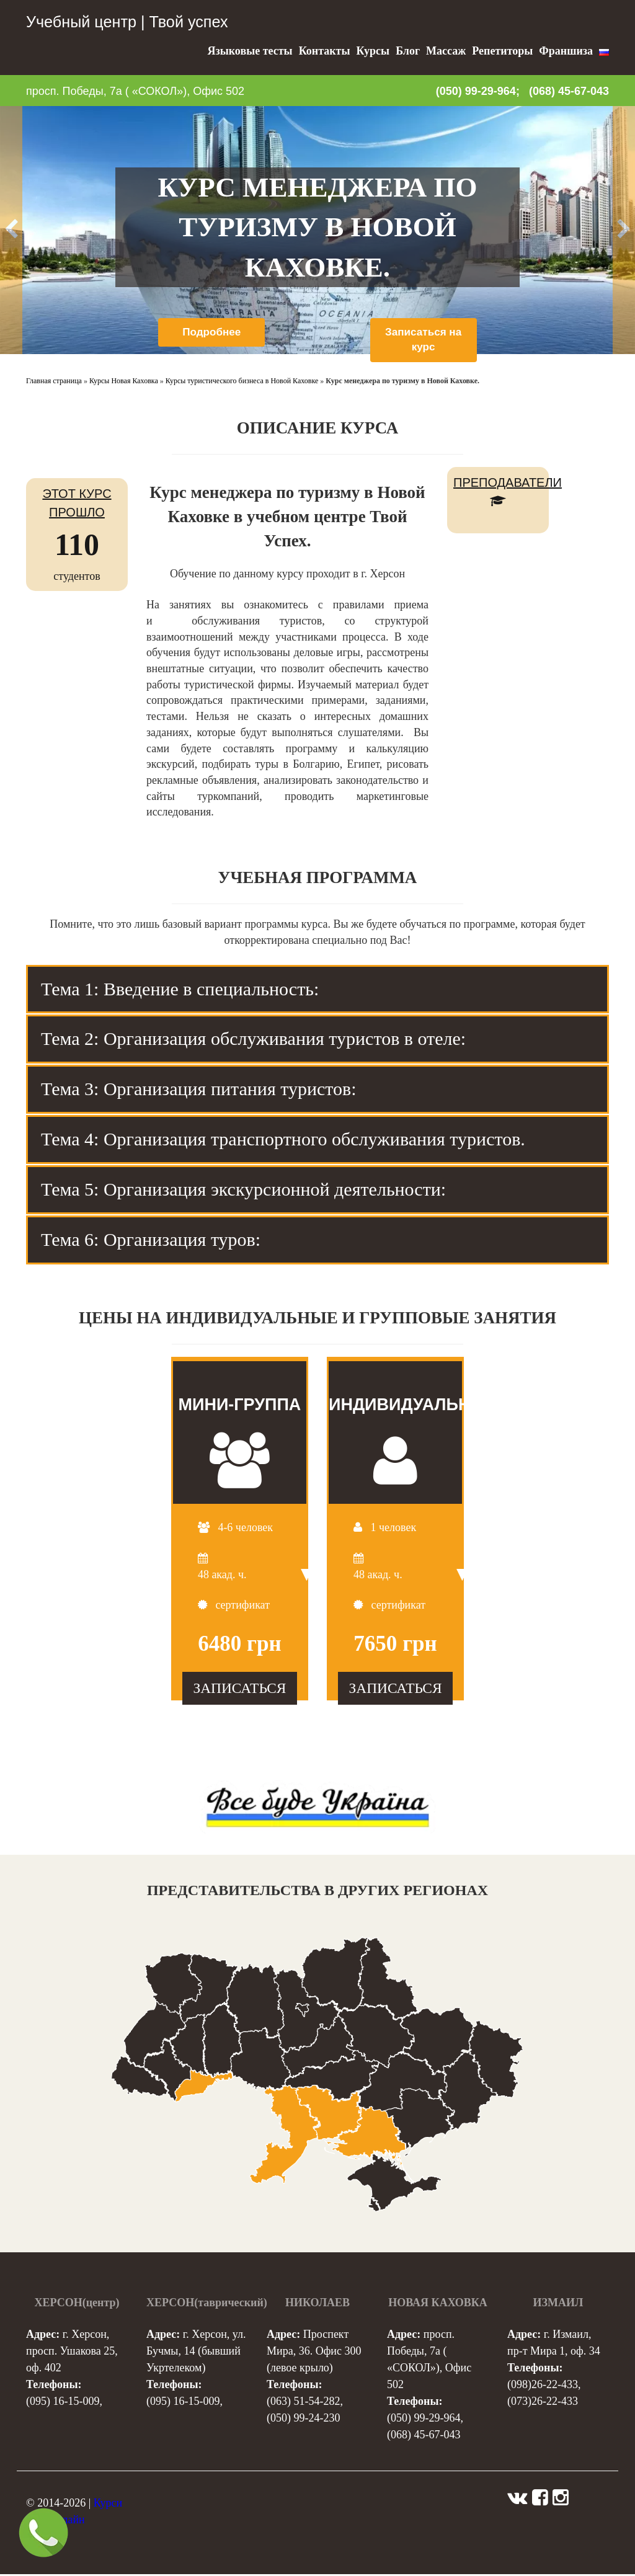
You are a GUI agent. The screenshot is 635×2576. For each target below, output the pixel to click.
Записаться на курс (423, 340)
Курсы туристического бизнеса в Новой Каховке (242, 382)
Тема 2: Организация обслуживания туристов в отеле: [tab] (253, 1040)
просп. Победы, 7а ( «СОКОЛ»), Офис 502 (135, 91)
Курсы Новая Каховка (123, 382)
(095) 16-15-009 (62, 2403)
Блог (408, 51)
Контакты (324, 51)
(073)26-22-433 (542, 2403)
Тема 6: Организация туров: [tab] (150, 1240)
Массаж (446, 51)
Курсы (372, 51)
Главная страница (54, 382)
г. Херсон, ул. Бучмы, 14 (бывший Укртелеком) (196, 2353)
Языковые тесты (249, 51)
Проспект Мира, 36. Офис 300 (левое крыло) (314, 2353)
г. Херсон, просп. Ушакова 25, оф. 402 (72, 2353)
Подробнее (211, 332)
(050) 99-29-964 (423, 2420)
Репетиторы (502, 51)
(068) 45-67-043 (569, 91)
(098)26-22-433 (542, 2386)
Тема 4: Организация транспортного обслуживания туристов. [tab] (283, 1140)
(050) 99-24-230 (303, 2420)
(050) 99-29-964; (478, 91)
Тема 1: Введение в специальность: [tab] (180, 990)
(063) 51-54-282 (303, 2403)
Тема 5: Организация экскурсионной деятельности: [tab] (243, 1190)
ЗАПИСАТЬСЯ (239, 1690)
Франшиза (566, 51)
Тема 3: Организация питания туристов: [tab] (199, 1090)
